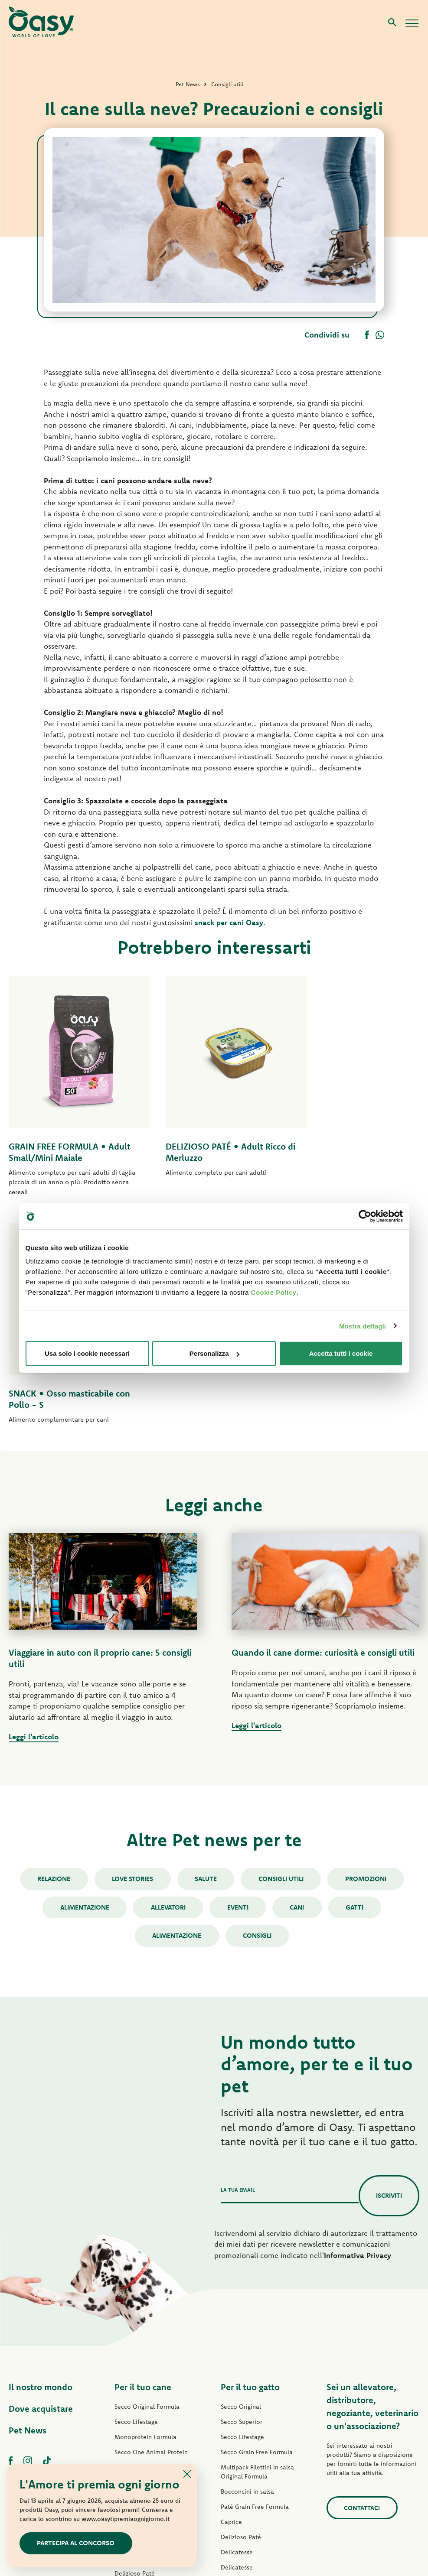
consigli (257, 1708)
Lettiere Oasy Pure (246, 2430)
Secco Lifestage (136, 2194)
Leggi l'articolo (34, 1509)
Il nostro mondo (40, 2159)
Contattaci (362, 2280)
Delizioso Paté (134, 2345)
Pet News (27, 2202)
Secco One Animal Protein (151, 2224)
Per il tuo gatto (250, 2159)
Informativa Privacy (357, 2027)
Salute (206, 1651)
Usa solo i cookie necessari (87, 1353)
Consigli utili (281, 1651)
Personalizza (214, 1353)
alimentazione (176, 1708)
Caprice (231, 2294)
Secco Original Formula (147, 2179)
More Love (236, 2400)
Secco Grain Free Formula (150, 2254)
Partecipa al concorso (76, 2543)
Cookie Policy (274, 1292)
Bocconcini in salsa (247, 2263)
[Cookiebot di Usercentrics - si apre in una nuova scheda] (365, 1215)
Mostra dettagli (362, 1325)
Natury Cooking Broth (251, 2370)
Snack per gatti (241, 2415)
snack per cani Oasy (229, 922)
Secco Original (241, 2179)
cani (298, 1679)
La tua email (238, 1962)
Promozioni (366, 1651)
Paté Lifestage (134, 2285)
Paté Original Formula (145, 2270)
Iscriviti (389, 1968)
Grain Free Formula (141, 2239)
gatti (356, 1679)
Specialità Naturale (141, 2391)
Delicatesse (237, 2324)
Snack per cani (134, 2406)
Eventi (237, 1679)
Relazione (52, 1651)
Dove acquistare (41, 2180)
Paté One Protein (138, 2300)
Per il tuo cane (142, 2159)
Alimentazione (83, 1679)
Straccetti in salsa (138, 2361)
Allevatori (167, 1679)
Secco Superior (241, 2194)
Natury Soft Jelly (137, 2376)
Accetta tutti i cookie (341, 1353)
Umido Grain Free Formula (151, 2330)
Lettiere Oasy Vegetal (251, 2445)
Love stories (132, 1651)
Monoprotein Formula (145, 2209)
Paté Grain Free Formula (148, 2315)
